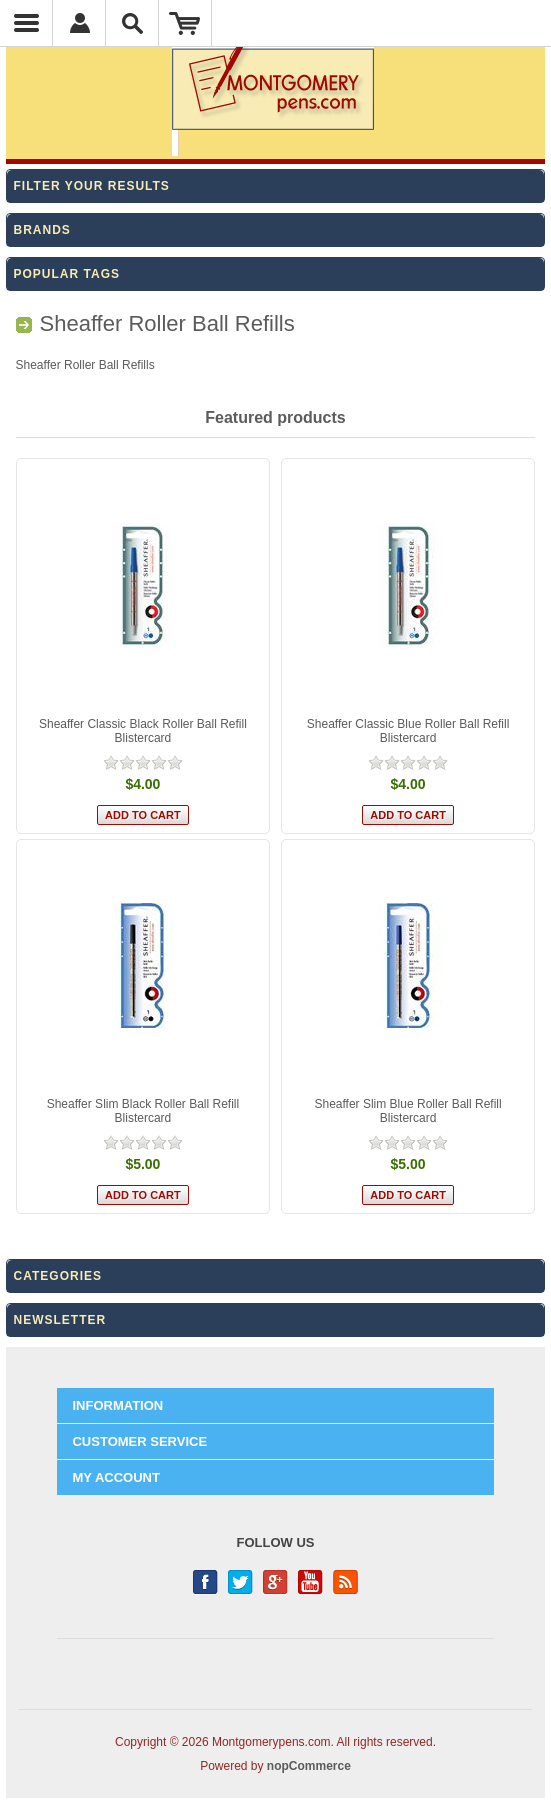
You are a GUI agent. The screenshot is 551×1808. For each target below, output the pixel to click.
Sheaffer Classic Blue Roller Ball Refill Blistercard (408, 731)
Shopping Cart (185, 23)
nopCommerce (309, 1766)
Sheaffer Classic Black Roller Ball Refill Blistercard (143, 731)
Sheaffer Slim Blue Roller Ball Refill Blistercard (407, 1111)
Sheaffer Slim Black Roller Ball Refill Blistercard (143, 1111)
